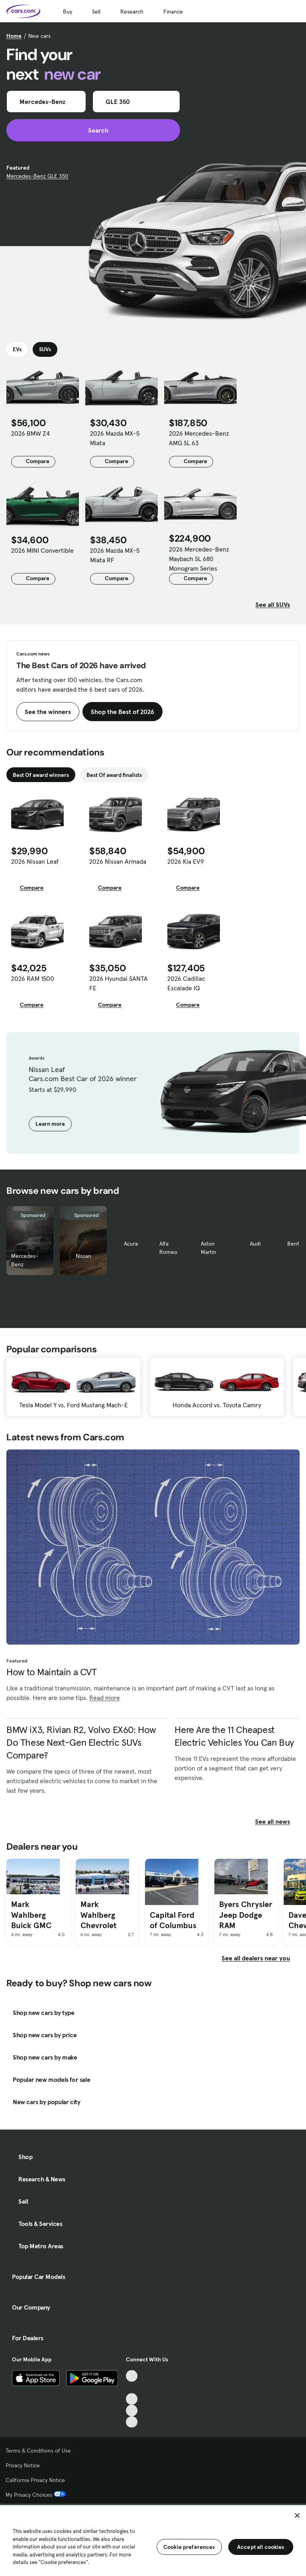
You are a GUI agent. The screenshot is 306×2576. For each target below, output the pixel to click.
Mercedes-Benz (24, 1260)
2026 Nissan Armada (117, 861)
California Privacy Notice (35, 2480)
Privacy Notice (23, 2465)
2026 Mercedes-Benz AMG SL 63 (199, 438)
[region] (153, 2540)
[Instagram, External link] (131, 2410)
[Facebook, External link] (131, 2387)
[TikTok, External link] (131, 2376)
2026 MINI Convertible (42, 550)
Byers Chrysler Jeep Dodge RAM (245, 1915)
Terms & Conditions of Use (38, 2450)
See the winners (48, 712)
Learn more (50, 1123)
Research (131, 11)
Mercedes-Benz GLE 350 (37, 176)
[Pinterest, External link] (131, 2422)
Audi (255, 1243)
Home (14, 35)
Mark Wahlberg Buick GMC (31, 1915)
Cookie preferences (189, 2547)
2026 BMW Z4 (30, 433)
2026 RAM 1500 (32, 978)
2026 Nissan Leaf (35, 861)
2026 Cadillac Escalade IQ (186, 983)
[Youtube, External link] (131, 2399)
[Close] (297, 2515)
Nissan (83, 1256)
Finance (173, 11)
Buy (67, 11)
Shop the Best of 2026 (122, 712)
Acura (131, 1243)
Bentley (296, 1243)
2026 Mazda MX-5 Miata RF (114, 555)
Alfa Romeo (168, 1248)
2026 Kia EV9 (185, 861)
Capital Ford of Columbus (173, 1920)
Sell (96, 11)
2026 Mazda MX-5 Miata (114, 438)
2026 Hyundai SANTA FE (118, 983)
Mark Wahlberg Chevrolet (98, 1915)
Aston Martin (208, 1248)
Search (93, 130)
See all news (277, 1821)
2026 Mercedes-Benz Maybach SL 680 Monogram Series (199, 558)
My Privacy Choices (36, 2494)
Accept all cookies (260, 2547)
